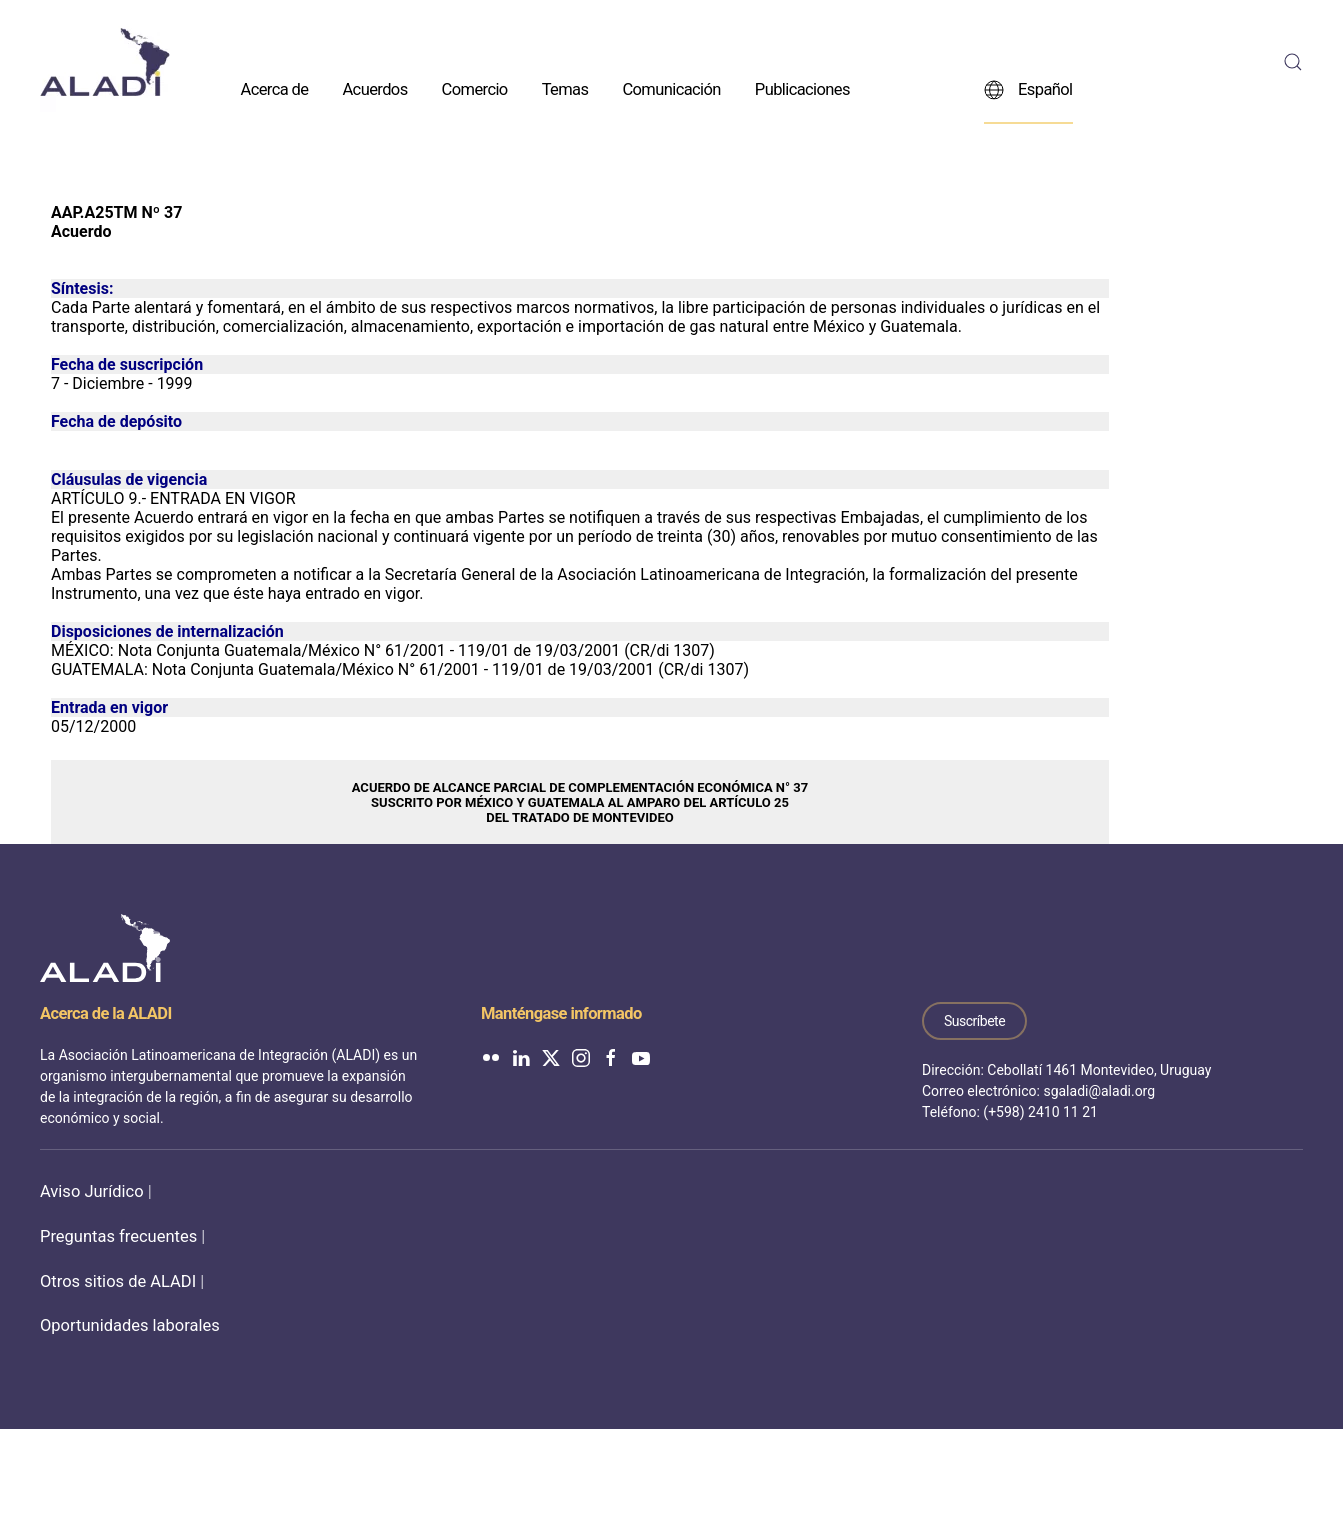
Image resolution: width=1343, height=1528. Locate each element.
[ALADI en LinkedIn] (521, 1056)
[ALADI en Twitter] (551, 1056)
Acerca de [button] (275, 88)
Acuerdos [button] (374, 88)
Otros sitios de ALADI (118, 1281)
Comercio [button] (475, 88)
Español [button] (1028, 89)
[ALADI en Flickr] (491, 1056)
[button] (1293, 62)
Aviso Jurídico (92, 1191)
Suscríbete (974, 1021)
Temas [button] (565, 88)
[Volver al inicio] (105, 62)
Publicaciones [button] (802, 88)
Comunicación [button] (671, 88)
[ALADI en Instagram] (581, 1056)
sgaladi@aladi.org (1099, 1091)
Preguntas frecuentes (118, 1236)
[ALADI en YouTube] (641, 1056)
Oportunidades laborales (130, 1325)
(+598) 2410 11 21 (1040, 1112)
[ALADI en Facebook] (611, 1056)
